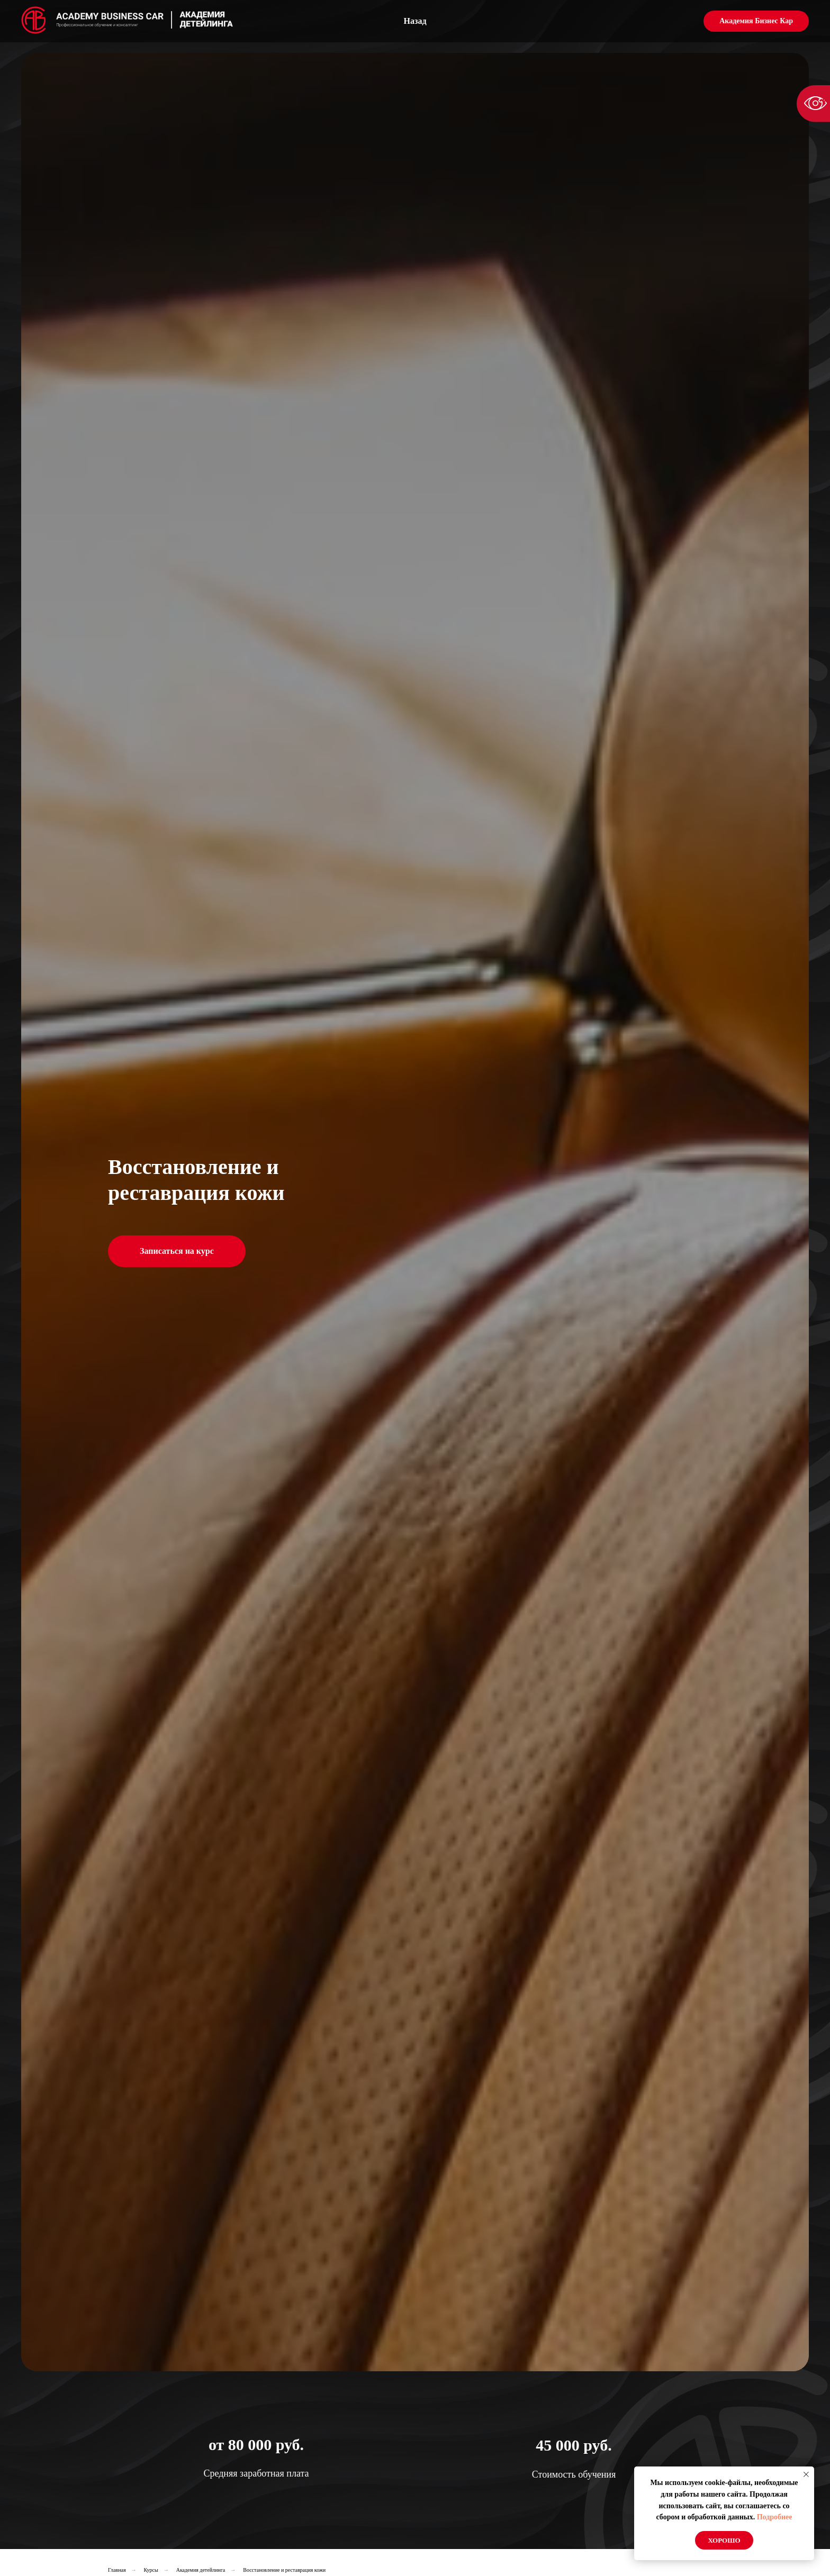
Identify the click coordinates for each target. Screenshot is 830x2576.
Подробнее (774, 2517)
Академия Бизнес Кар (756, 21)
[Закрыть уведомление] (806, 2474)
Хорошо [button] (724, 2540)
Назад (415, 20)
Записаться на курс (177, 1250)
